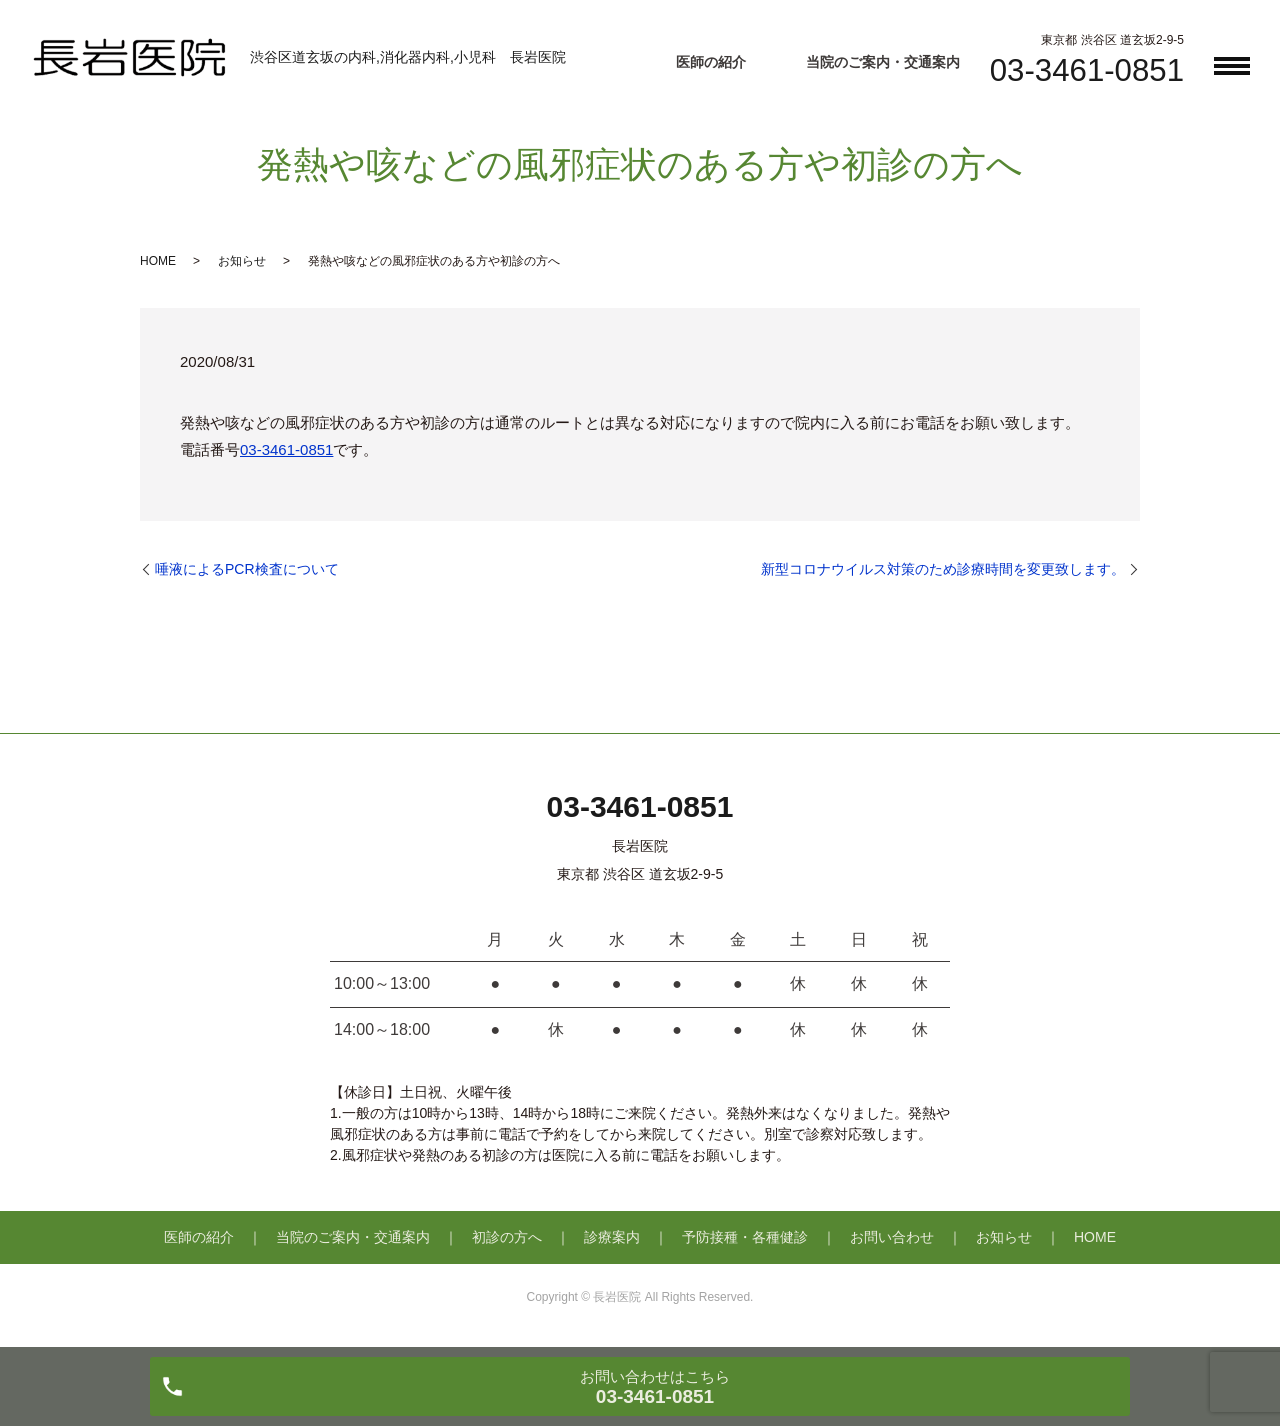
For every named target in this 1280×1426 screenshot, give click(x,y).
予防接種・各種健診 (745, 1237)
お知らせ (242, 261)
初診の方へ (507, 1237)
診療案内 (612, 1237)
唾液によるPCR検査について (247, 569)
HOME (158, 261)
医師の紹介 (711, 62)
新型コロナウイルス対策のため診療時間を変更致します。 (943, 569)
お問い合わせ (892, 1237)
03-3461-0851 (286, 449)
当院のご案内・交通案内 (883, 62)
